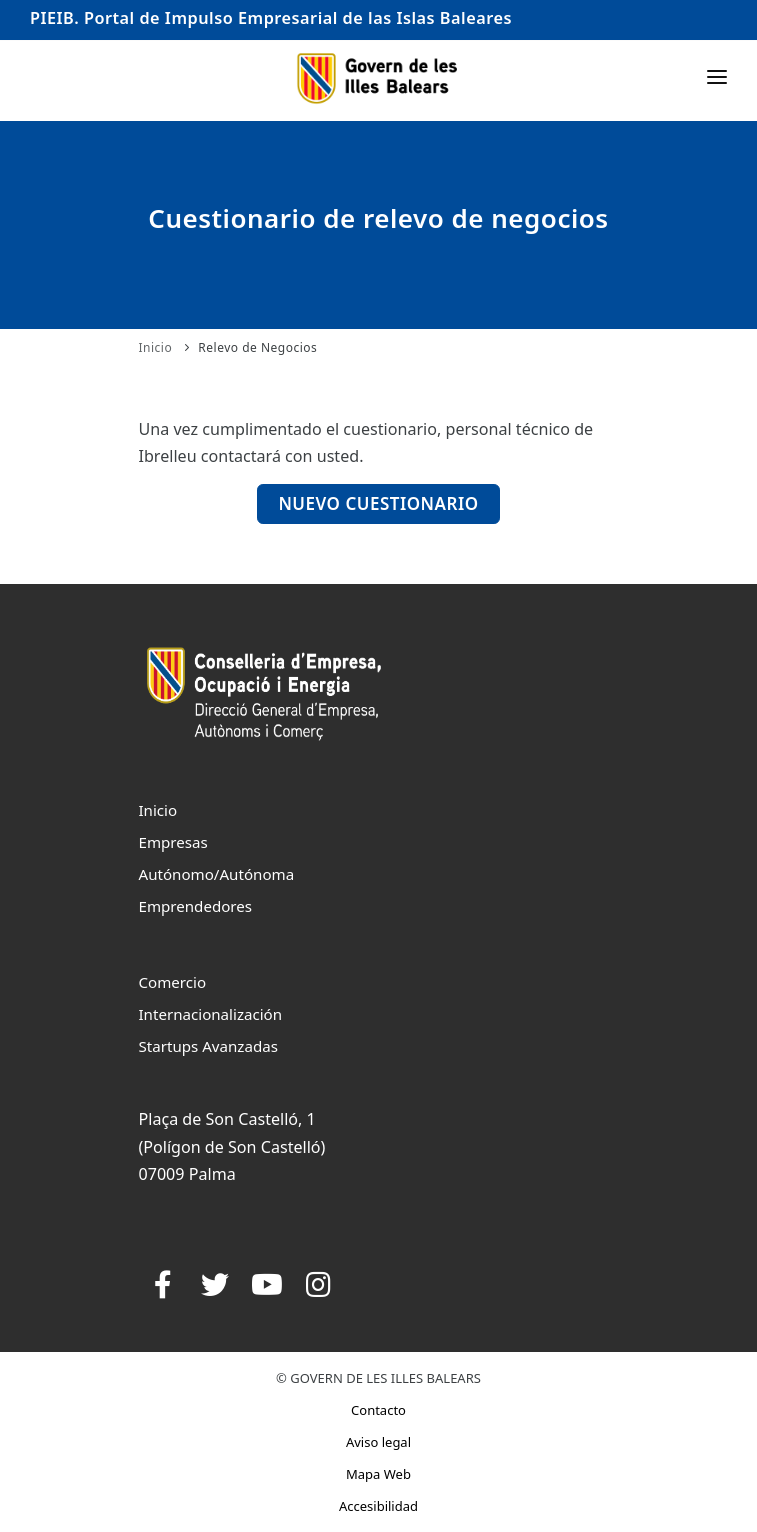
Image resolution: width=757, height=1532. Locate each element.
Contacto (378, 1410)
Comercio (173, 982)
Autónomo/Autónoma (217, 874)
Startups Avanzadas (208, 1046)
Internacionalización (211, 1014)
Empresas (173, 842)
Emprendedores (196, 906)
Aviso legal (378, 1442)
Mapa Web (378, 1474)
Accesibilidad (378, 1506)
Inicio (156, 347)
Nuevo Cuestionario (378, 503)
